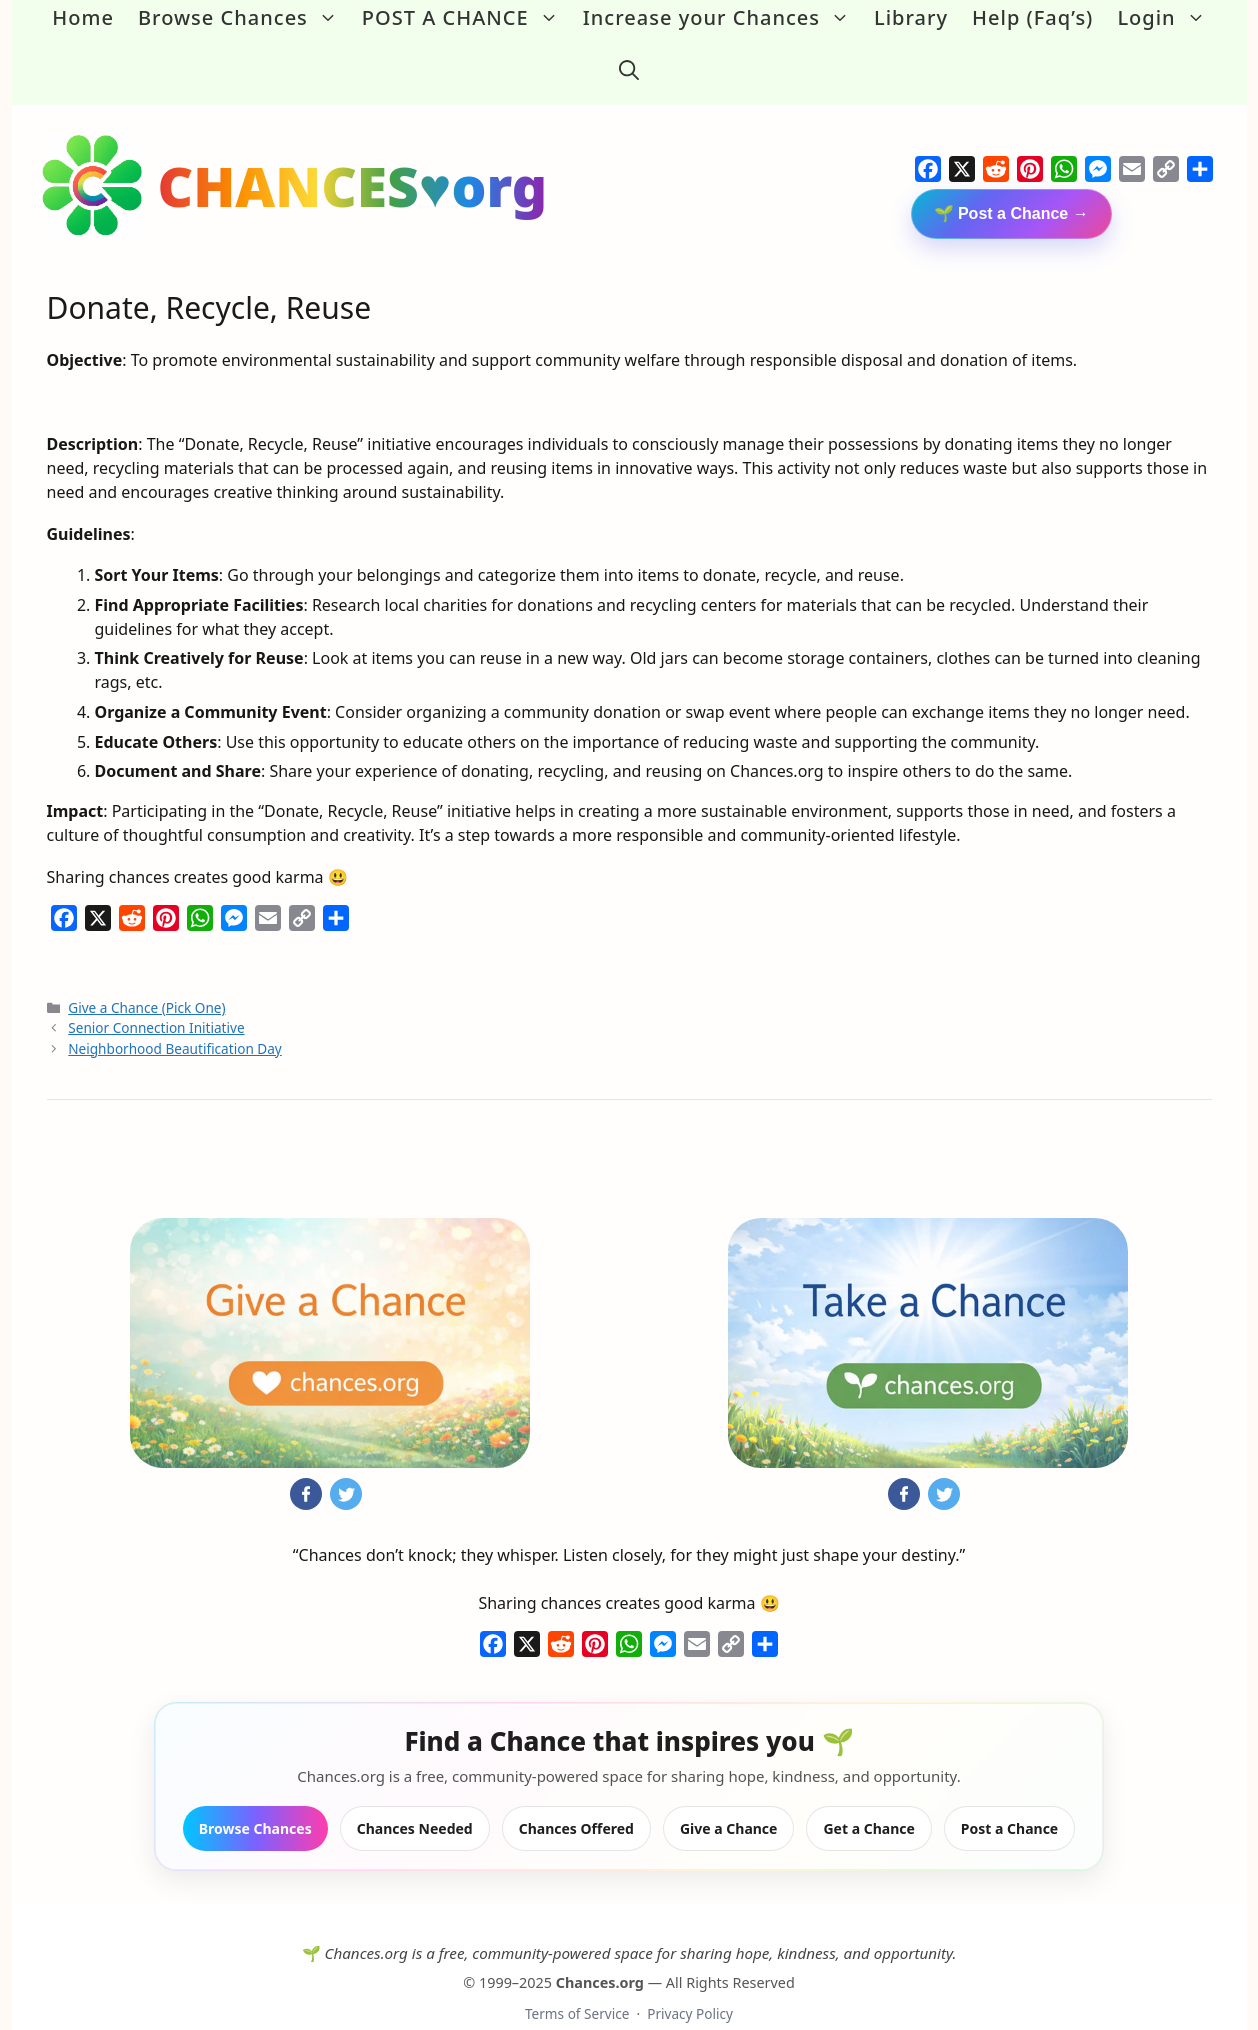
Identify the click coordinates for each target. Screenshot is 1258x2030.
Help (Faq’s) (1032, 17)
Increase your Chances (722, 18)
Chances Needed (415, 1795)
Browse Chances (244, 18)
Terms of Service (577, 1980)
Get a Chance (868, 1795)
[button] (629, 54)
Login (1167, 18)
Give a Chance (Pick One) (146, 974)
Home (83, 17)
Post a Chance (1009, 1795)
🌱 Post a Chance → (1011, 180)
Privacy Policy (690, 1980)
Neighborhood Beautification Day (175, 1015)
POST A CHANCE (466, 18)
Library (911, 17)
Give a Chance (729, 1795)
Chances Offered (576, 1795)
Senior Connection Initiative (156, 995)
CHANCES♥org (353, 152)
